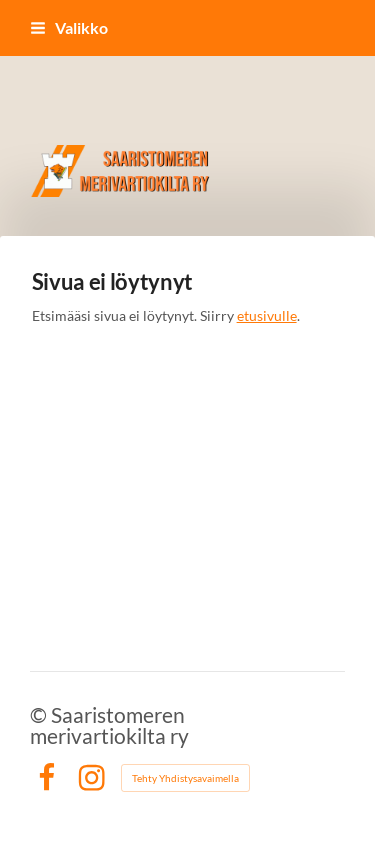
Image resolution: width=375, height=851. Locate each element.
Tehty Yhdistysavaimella (185, 778)
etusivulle (267, 315)
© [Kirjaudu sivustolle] (40, 714)
